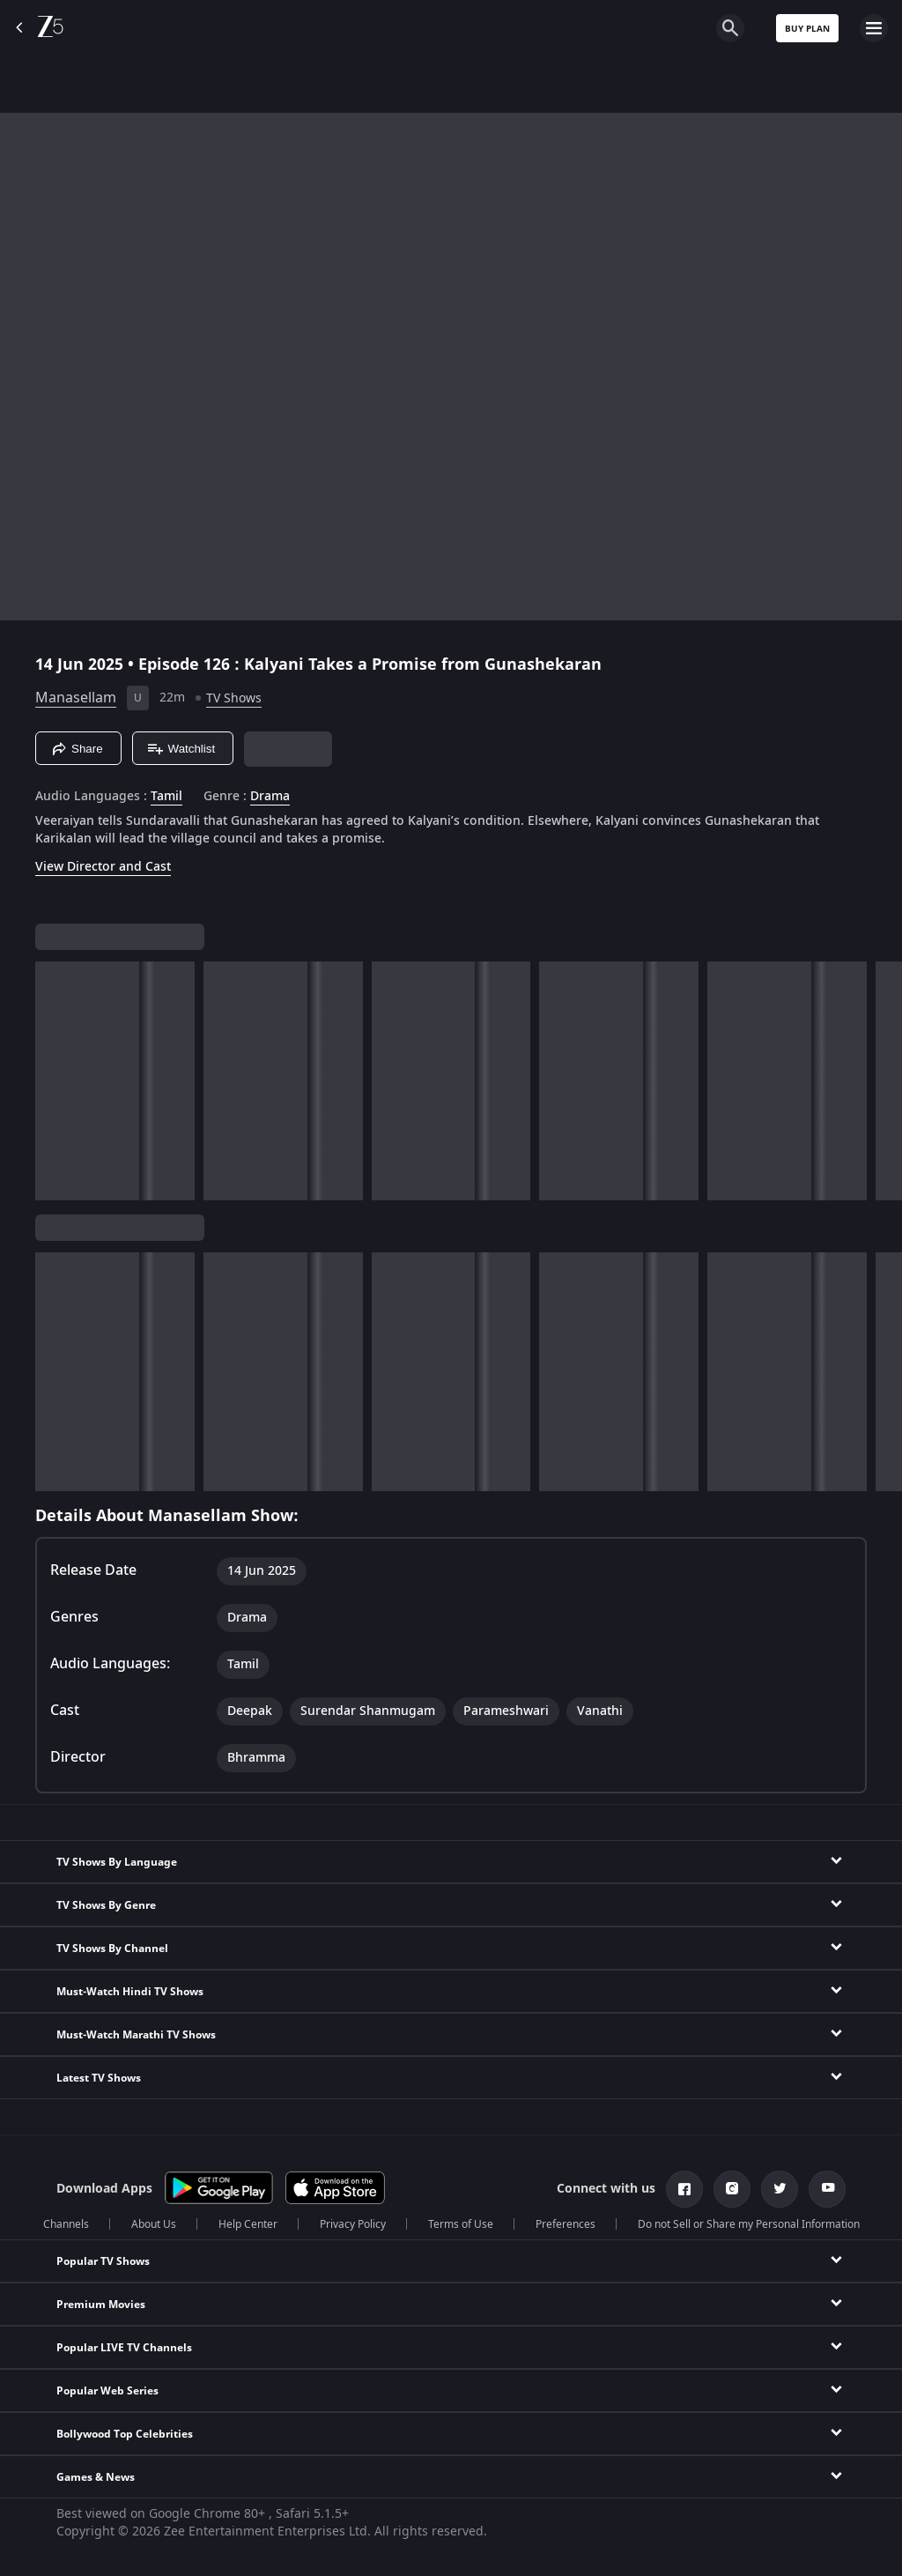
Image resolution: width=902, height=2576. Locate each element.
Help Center (247, 2224)
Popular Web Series (107, 2391)
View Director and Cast (103, 866)
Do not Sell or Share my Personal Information (749, 2224)
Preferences (565, 2224)
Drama (270, 796)
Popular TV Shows (103, 2261)
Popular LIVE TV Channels (124, 2347)
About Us (153, 2224)
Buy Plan (807, 28)
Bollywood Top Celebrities (124, 2434)
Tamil (166, 796)
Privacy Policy (353, 2224)
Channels (66, 2224)
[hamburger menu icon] (874, 28)
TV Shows (234, 698)
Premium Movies (100, 2304)
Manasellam (75, 698)
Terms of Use (460, 2224)
